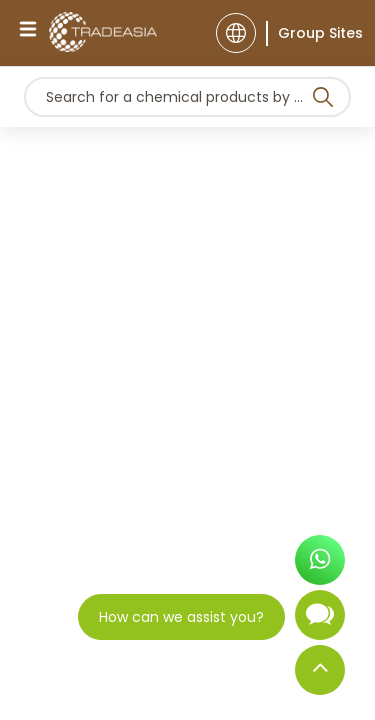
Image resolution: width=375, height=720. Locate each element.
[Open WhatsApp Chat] (320, 566)
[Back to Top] (320, 675)
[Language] (236, 33)
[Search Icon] (323, 101)
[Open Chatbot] (320, 623)
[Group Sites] (314, 33)
